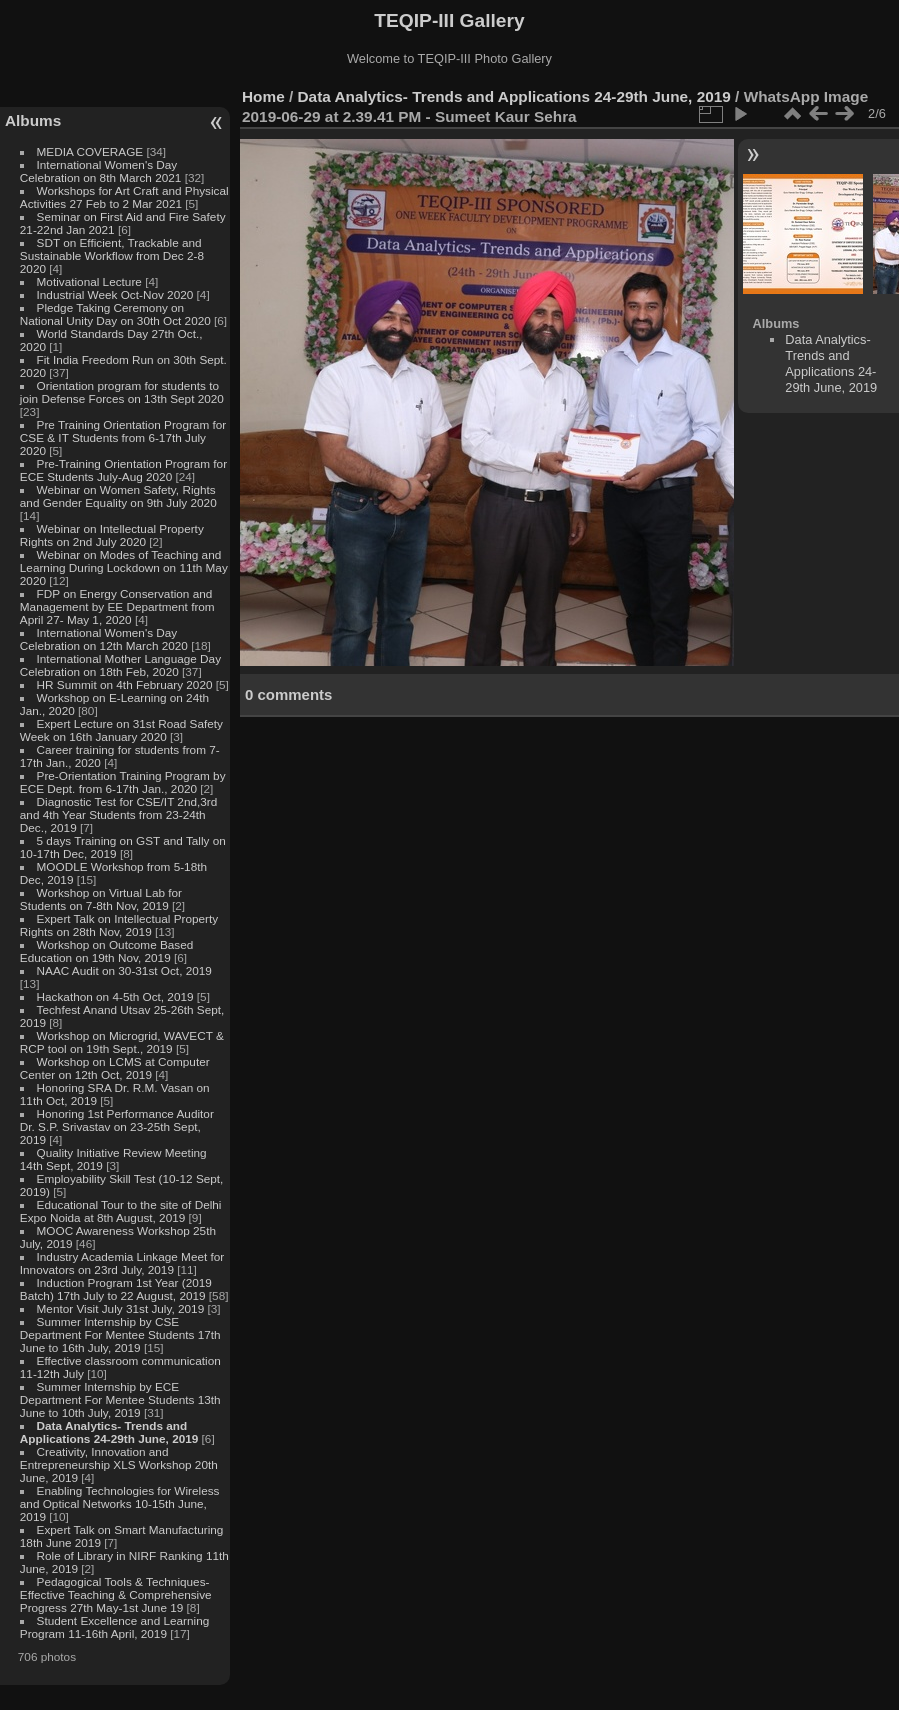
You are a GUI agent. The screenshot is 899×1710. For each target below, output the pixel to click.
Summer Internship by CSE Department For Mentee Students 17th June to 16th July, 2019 (120, 1334)
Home (263, 96)
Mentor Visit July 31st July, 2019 (122, 1308)
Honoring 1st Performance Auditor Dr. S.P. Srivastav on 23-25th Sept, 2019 (117, 1126)
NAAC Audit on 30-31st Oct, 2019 (124, 970)
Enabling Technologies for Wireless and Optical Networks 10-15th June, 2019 (120, 1503)
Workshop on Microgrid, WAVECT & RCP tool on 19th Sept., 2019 (122, 1042)
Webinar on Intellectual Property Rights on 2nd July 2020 (112, 535)
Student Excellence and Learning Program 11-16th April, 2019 (114, 1627)
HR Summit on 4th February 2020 (125, 684)
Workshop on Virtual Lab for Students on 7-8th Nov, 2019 (101, 899)
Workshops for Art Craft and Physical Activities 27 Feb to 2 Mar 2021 (124, 197)
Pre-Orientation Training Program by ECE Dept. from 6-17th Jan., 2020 (123, 782)
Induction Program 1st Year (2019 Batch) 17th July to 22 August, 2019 (116, 1289)
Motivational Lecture (89, 281)
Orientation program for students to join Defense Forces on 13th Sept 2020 (122, 392)
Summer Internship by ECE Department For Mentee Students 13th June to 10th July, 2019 (120, 1399)
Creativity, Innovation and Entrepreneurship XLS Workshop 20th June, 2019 (119, 1464)
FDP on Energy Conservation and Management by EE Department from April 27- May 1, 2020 (117, 606)
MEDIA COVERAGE (90, 151)
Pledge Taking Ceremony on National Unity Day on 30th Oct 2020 (115, 314)
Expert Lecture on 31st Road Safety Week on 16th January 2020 (121, 730)
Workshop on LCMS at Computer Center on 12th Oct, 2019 (115, 1068)
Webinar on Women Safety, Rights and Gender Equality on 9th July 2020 (118, 496)
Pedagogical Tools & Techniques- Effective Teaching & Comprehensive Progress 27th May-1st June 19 (116, 1594)
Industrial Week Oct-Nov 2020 (115, 294)
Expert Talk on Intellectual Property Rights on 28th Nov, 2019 (119, 925)
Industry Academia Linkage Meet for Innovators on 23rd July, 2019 (122, 1263)
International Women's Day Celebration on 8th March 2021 (101, 171)
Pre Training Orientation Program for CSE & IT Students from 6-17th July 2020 (123, 437)
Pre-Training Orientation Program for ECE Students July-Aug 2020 (123, 470)
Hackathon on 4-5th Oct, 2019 (115, 996)
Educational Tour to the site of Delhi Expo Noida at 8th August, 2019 (121, 1211)
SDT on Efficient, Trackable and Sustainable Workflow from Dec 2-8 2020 (112, 255)
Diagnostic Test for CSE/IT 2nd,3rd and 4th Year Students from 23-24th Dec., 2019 (118, 814)
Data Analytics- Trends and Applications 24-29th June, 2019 (109, 1432)
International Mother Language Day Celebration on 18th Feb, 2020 (120, 665)
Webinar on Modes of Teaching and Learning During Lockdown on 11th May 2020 (124, 567)
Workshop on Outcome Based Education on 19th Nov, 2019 (107, 951)
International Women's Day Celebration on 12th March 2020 (104, 639)
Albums (33, 120)
